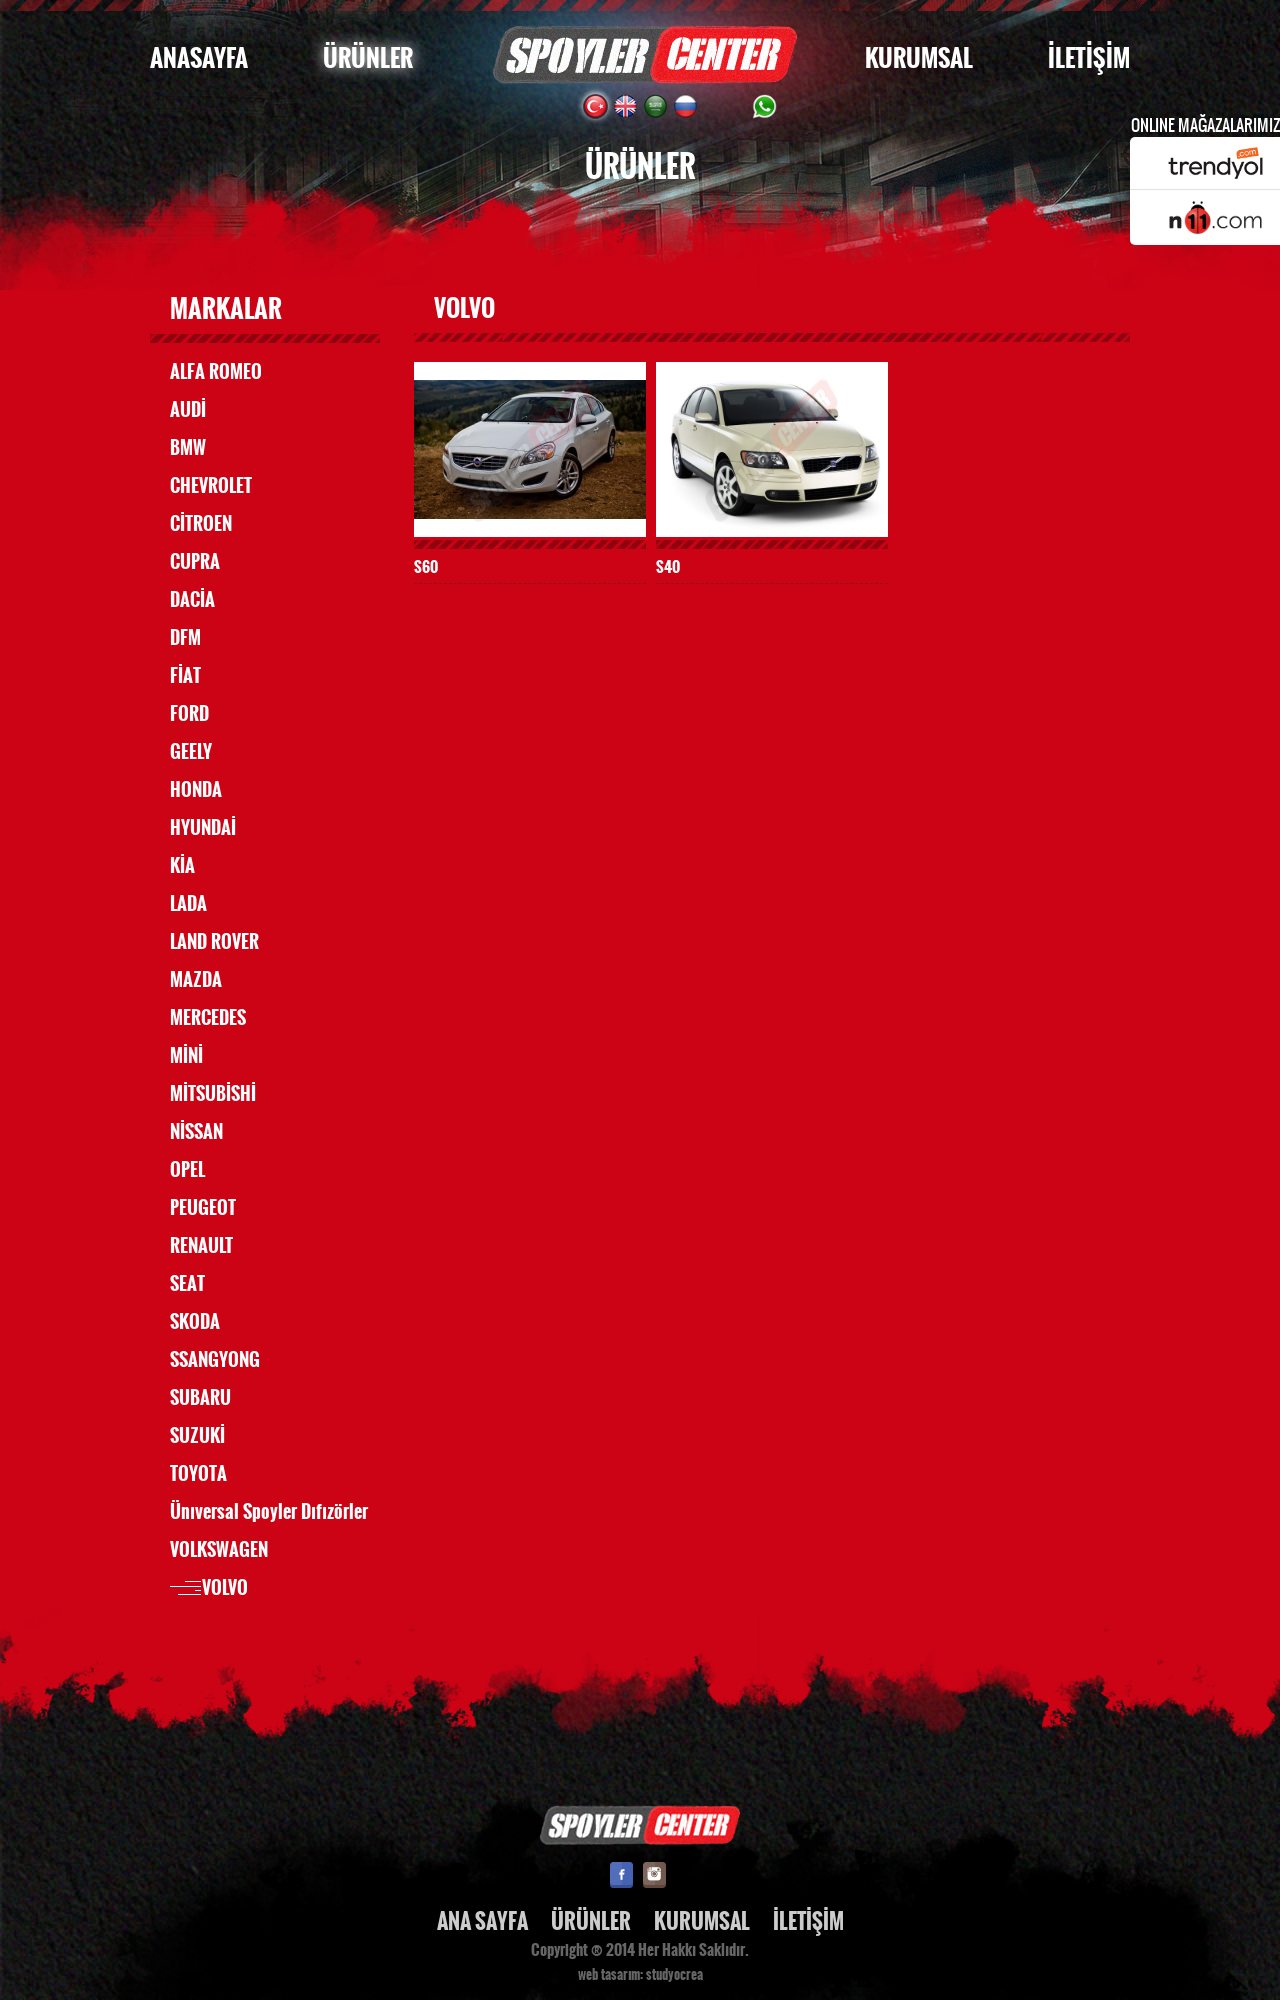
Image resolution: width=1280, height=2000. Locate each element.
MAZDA (196, 980)
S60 (426, 566)
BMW (188, 448)
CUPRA (195, 562)
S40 (668, 566)
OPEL (187, 1170)
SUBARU (200, 1398)
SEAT (187, 1284)
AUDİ (188, 410)
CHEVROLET (211, 486)
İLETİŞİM (1089, 58)
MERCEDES (208, 1018)
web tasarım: (610, 1975)
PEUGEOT (203, 1208)
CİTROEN (201, 524)
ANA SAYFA (482, 1921)
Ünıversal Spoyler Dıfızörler (269, 1512)
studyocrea (674, 1975)
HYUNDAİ (203, 828)
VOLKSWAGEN (219, 1550)
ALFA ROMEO (216, 372)
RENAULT (201, 1246)
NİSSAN (196, 1132)
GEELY (191, 752)
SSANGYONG (215, 1360)
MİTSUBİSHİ (213, 1094)
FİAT (185, 676)
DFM (185, 638)
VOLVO (225, 1588)
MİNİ (186, 1056)
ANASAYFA (199, 58)
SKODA (195, 1322)
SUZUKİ (197, 1436)
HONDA (196, 790)
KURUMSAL (919, 58)
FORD (189, 714)
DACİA (192, 600)
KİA (182, 866)
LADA (188, 904)
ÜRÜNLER (368, 58)
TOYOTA (198, 1474)
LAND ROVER (214, 942)
